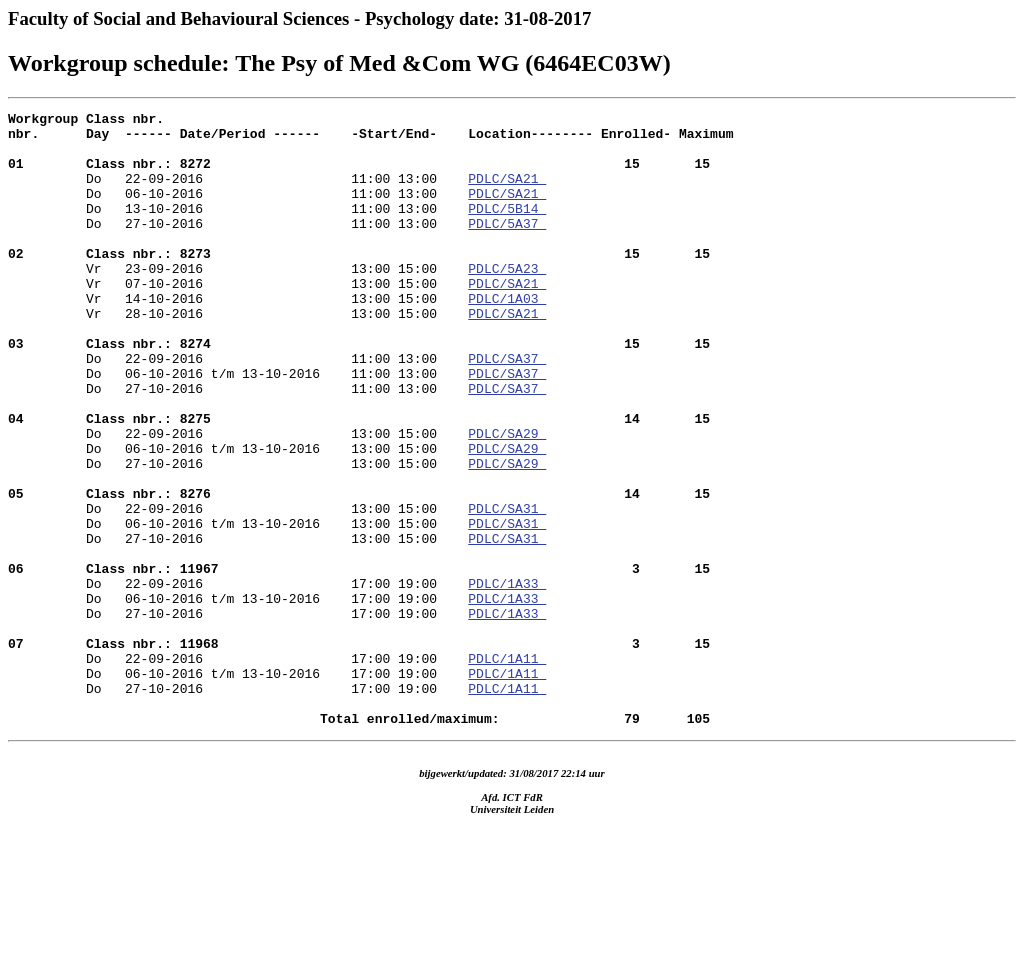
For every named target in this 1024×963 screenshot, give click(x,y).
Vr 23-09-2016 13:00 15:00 (359, 283)
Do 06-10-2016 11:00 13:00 (238, 211)
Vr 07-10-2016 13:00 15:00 (238, 319)
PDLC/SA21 (507, 193)
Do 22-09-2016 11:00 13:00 (359, 391)
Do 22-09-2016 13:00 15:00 (359, 481)
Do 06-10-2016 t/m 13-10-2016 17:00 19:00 (238, 697)
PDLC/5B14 (507, 229)
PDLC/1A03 (507, 337)
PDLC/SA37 (507, 409)
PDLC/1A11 (507, 769)
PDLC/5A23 (507, 301)
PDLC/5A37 (507, 247)
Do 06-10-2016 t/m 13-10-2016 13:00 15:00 (238, 517)
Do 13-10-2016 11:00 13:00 (238, 229)
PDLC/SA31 (507, 589)
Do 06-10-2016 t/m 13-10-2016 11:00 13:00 (238, 427)
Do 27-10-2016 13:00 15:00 (238, 535)
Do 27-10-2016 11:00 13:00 (238, 247)
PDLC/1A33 (507, 679)
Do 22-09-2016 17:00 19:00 (359, 661)
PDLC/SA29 (507, 499)
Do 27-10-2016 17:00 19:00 (238, 715)
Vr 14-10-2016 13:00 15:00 (238, 337)
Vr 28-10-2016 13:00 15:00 (238, 355)
